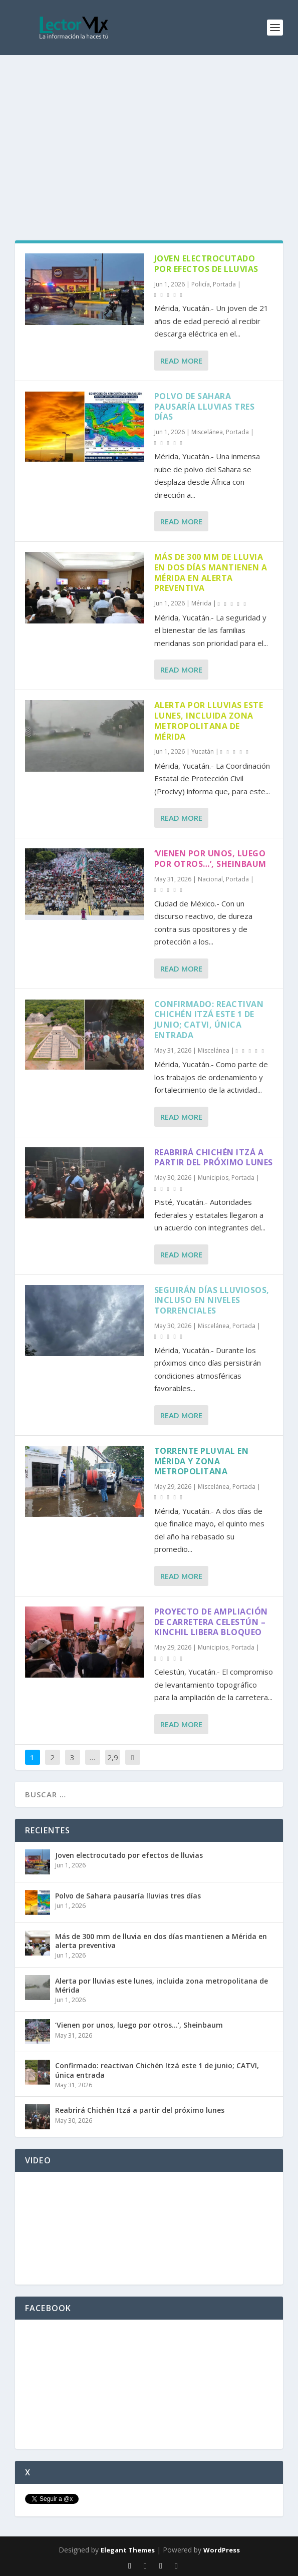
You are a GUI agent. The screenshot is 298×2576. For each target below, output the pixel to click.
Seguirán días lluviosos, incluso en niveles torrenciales (211, 1300)
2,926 (112, 1764)
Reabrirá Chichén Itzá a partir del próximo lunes (213, 1157)
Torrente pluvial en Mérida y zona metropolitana (201, 1461)
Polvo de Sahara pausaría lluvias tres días (204, 407)
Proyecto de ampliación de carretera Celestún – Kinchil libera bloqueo (211, 1622)
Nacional (210, 879)
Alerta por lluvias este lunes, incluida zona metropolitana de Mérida (208, 721)
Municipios (213, 1177)
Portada (224, 284)
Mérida (201, 603)
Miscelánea (207, 432)
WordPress (221, 2549)
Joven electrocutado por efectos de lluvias (206, 263)
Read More (181, 361)
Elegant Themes (128, 2549)
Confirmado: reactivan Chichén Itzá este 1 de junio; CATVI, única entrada (209, 1020)
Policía (200, 284)
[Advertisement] (149, 130)
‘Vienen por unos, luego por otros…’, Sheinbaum (210, 858)
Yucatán (202, 751)
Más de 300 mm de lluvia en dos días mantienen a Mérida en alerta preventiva (210, 572)
